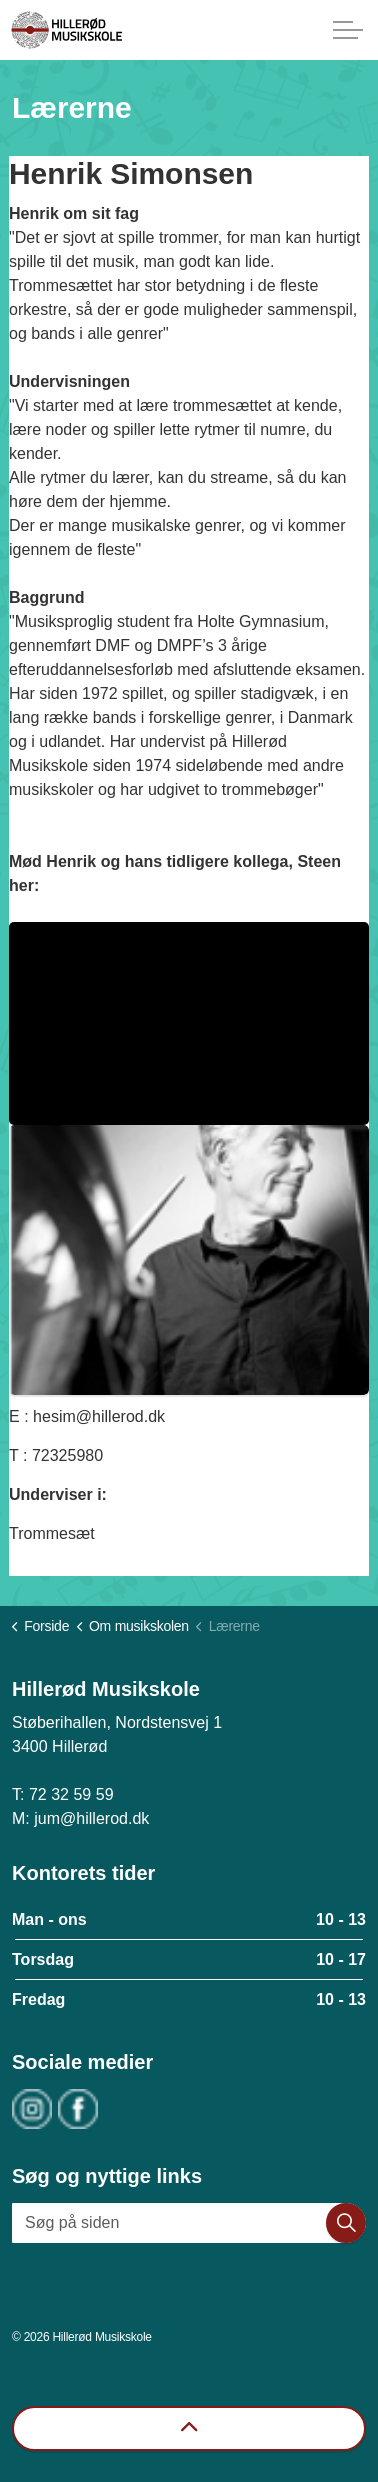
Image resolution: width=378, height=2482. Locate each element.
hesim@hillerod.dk (99, 1416)
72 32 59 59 (71, 1794)
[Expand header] (348, 30)
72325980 (67, 1455)
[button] (346, 2223)
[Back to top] (189, 2428)
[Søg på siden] (189, 2223)
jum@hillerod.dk (91, 1818)
